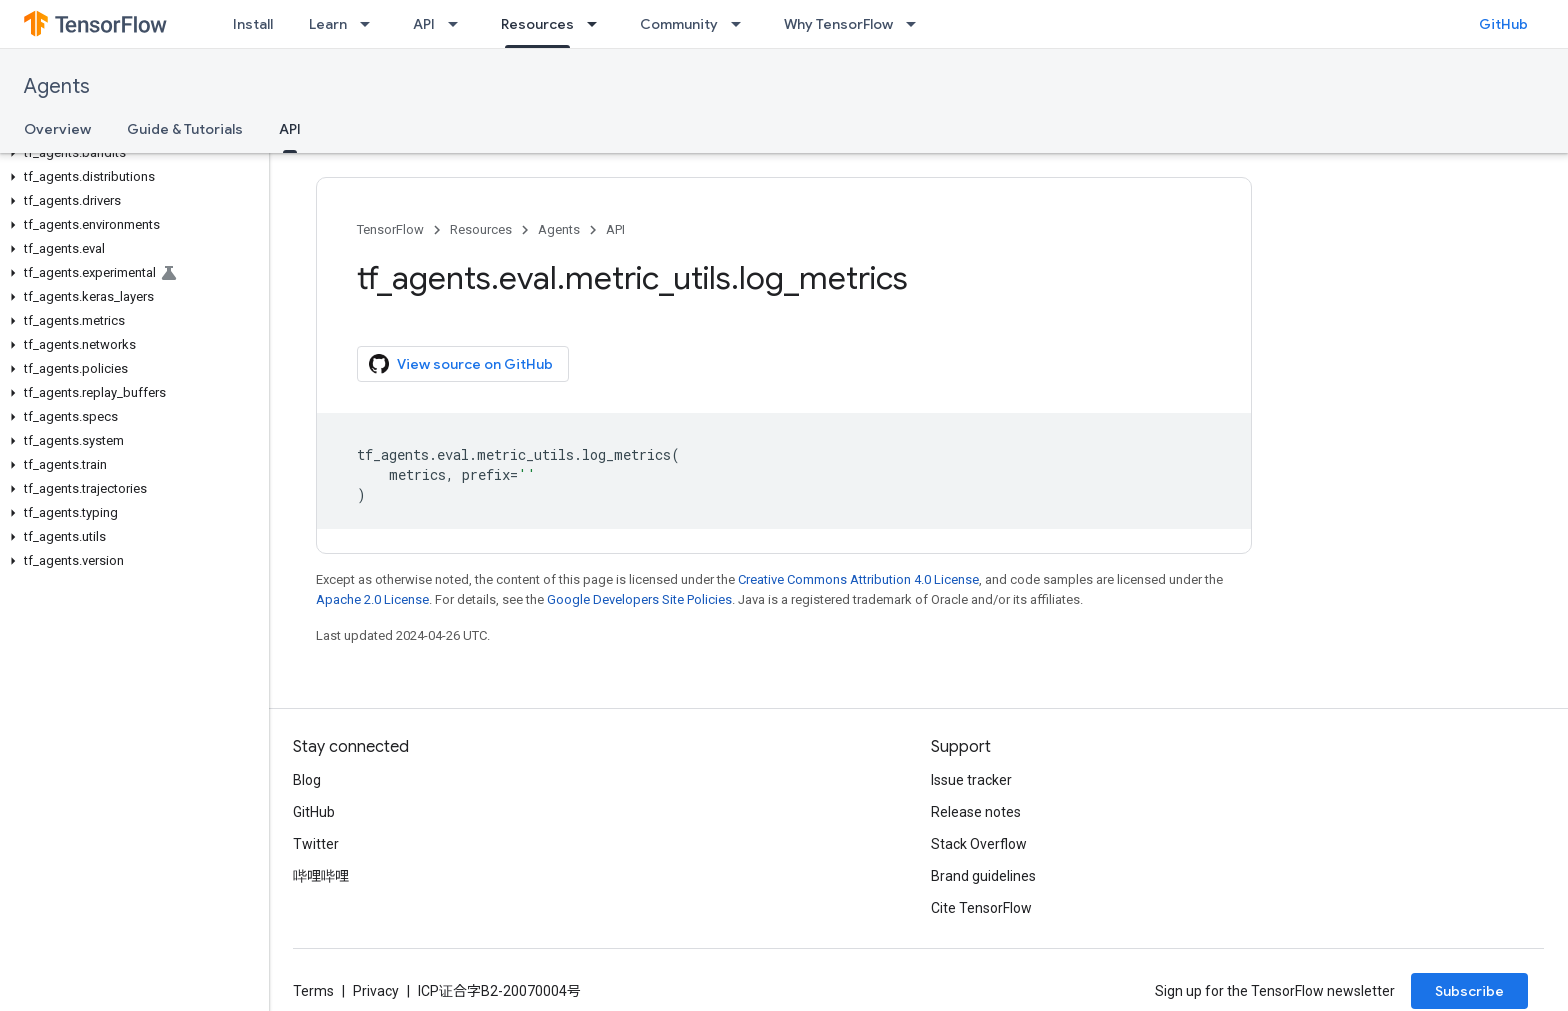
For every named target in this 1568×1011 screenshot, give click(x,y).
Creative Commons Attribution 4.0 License (858, 579)
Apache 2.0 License (372, 599)
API (424, 24)
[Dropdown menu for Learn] (371, 24)
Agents (57, 86)
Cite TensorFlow (981, 908)
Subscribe (1469, 991)
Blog (307, 780)
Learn (328, 24)
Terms (313, 991)
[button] (130, 153)
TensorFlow (390, 229)
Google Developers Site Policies (639, 599)
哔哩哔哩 (321, 876)
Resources (481, 229)
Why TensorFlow (838, 24)
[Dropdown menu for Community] (742, 24)
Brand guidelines (983, 876)
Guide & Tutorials (185, 129)
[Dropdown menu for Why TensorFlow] (917, 24)
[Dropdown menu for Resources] (598, 24)
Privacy (376, 991)
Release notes (976, 812)
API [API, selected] (290, 129)
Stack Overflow (979, 844)
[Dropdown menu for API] (459, 24)
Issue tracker (971, 780)
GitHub (1503, 24)
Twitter (316, 844)
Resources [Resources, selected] (537, 24)
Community (679, 24)
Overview (57, 129)
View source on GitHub (461, 364)
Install (253, 24)
